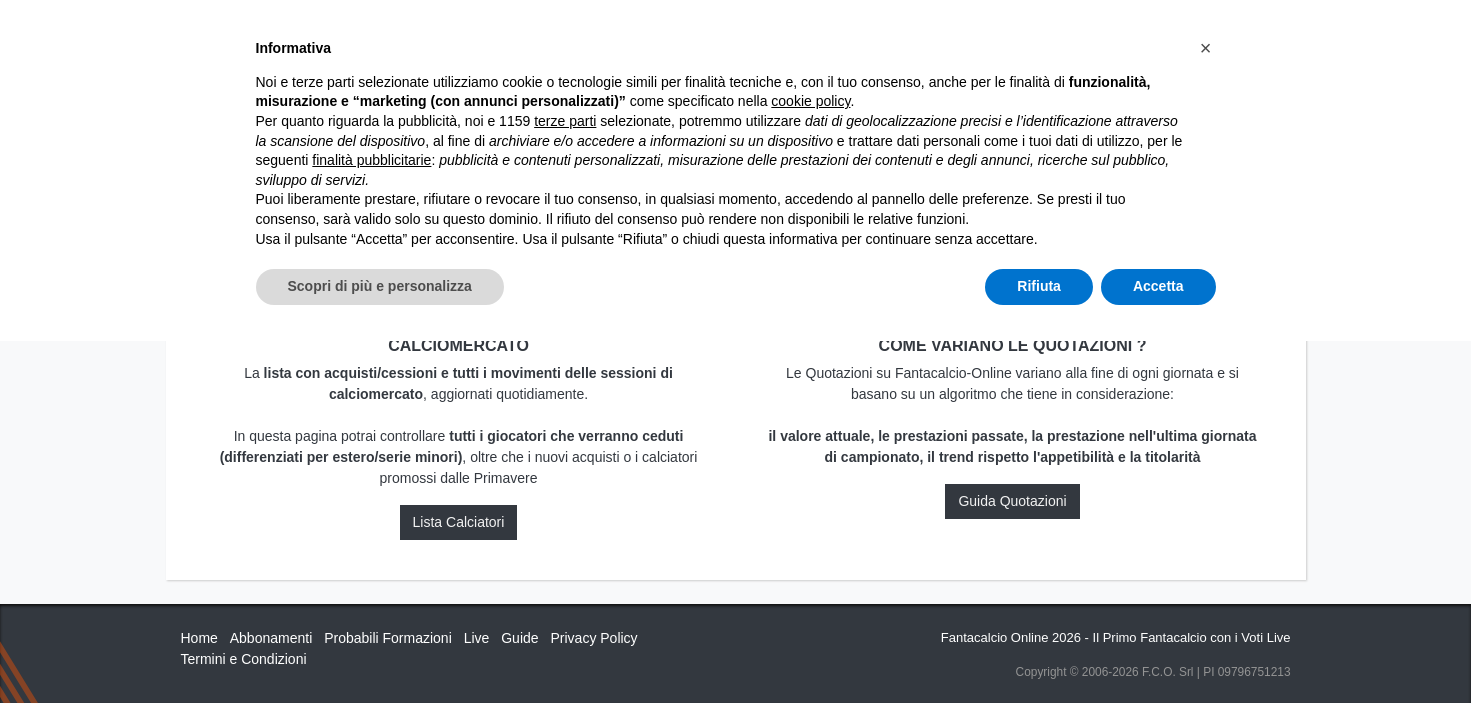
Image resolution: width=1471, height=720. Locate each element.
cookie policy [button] (810, 481)
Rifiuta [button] (1039, 665)
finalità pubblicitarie (371, 539)
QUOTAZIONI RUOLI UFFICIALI (1062, 32)
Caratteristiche (880, 32)
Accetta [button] (1158, 665)
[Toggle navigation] (1201, 33)
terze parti (565, 500)
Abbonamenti (748, 32)
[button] (1206, 427)
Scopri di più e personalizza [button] (380, 665)
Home (199, 81)
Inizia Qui (648, 32)
